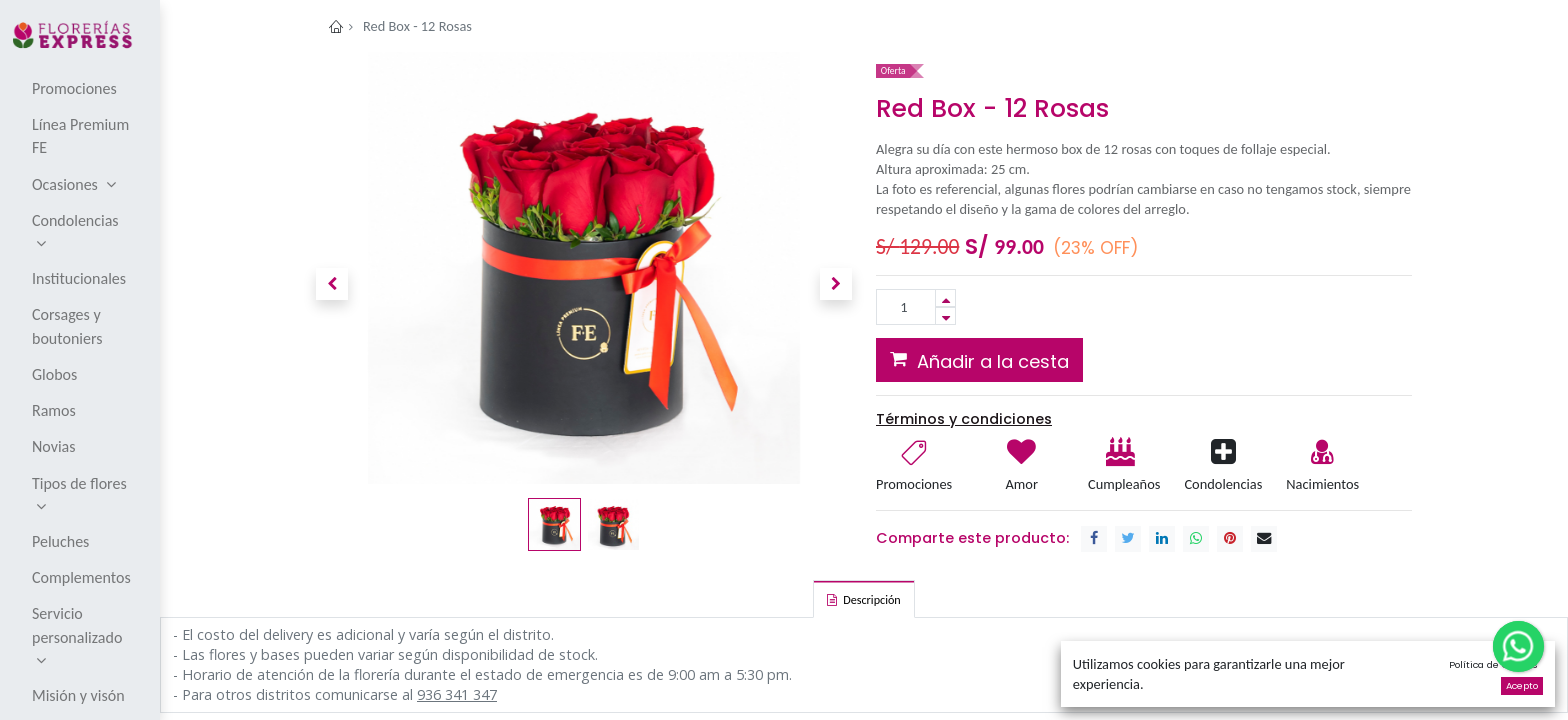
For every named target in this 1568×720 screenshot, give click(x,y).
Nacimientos (1322, 484)
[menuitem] (81, 88)
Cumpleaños (1123, 484)
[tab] (863, 599)
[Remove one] (945, 316)
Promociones (914, 484)
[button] (332, 284)
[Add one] (945, 298)
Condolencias (1223, 484)
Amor (1022, 484)
